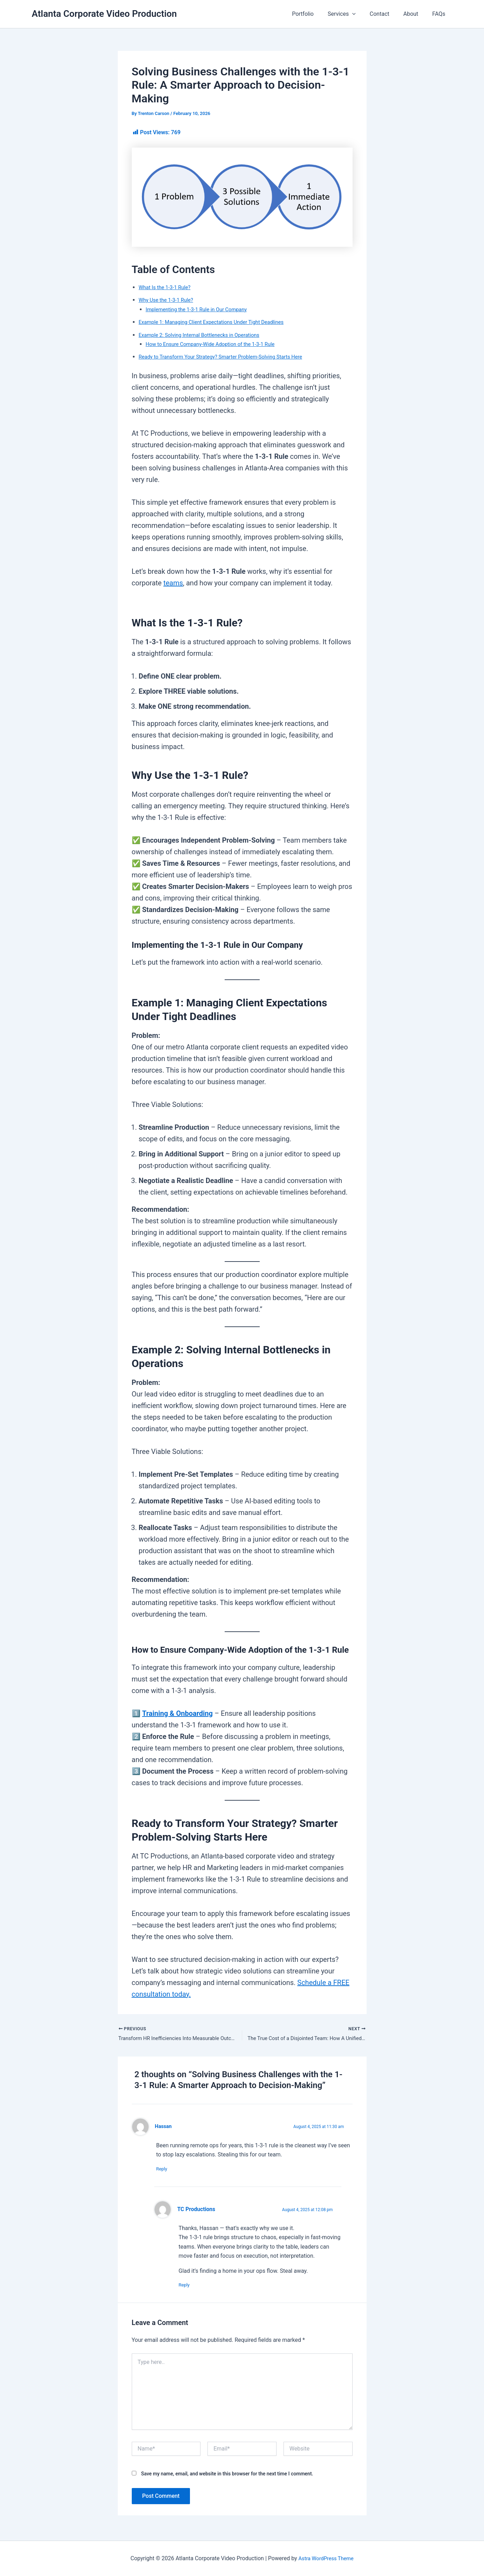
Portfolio (315, 14)
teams (173, 583)
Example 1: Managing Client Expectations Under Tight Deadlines (218, 322)
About (415, 14)
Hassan (164, 2128)
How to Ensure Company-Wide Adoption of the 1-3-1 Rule (216, 344)
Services (352, 14)
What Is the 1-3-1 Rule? (167, 287)
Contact (386, 14)
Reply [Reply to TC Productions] (187, 2287)
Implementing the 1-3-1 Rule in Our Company (201, 309)
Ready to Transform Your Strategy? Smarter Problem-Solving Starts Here (228, 356)
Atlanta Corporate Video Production (104, 13)
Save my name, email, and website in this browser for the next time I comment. (227, 2476)
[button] (362, 14)
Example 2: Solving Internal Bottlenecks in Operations (205, 335)
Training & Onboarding (177, 1713)
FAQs (440, 14)
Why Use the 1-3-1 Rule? (169, 300)
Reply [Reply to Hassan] (165, 2170)
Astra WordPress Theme (326, 2558)
